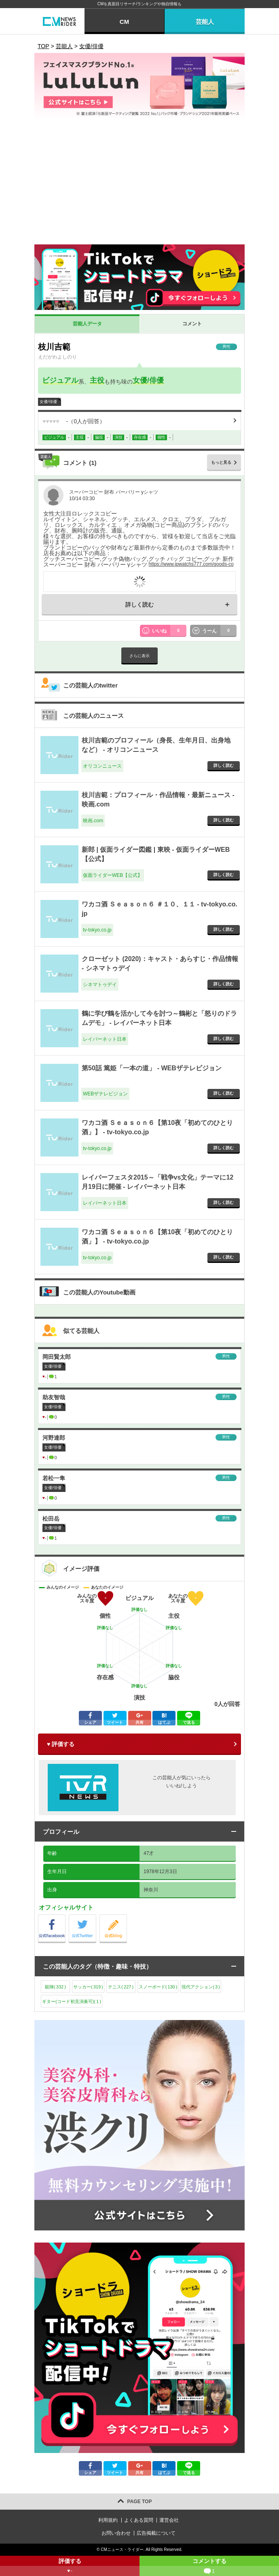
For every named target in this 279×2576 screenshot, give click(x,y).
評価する (70, 2567)
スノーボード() (158, 1986)
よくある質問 (138, 2520)
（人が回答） (73, 421)
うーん (219, 631)
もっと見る (221, 462)
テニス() (120, 1986)
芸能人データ (87, 324)
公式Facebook (65, 1916)
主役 (97, 380)
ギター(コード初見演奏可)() (71, 2001)
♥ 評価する (60, 1744)
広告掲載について (156, 2533)
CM (124, 21)
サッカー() (88, 1986)
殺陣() (55, 1986)
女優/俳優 (148, 380)
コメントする (209, 2567)
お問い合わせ (116, 2533)
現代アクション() (201, 1986)
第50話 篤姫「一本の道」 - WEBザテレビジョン (152, 1068)
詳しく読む (139, 604)
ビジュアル (60, 380)
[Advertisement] (139, 183)
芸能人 (205, 21)
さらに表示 (139, 656)
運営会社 (169, 2520)
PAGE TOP (139, 2501)
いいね (169, 631)
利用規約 (108, 2520)
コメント (192, 324)
